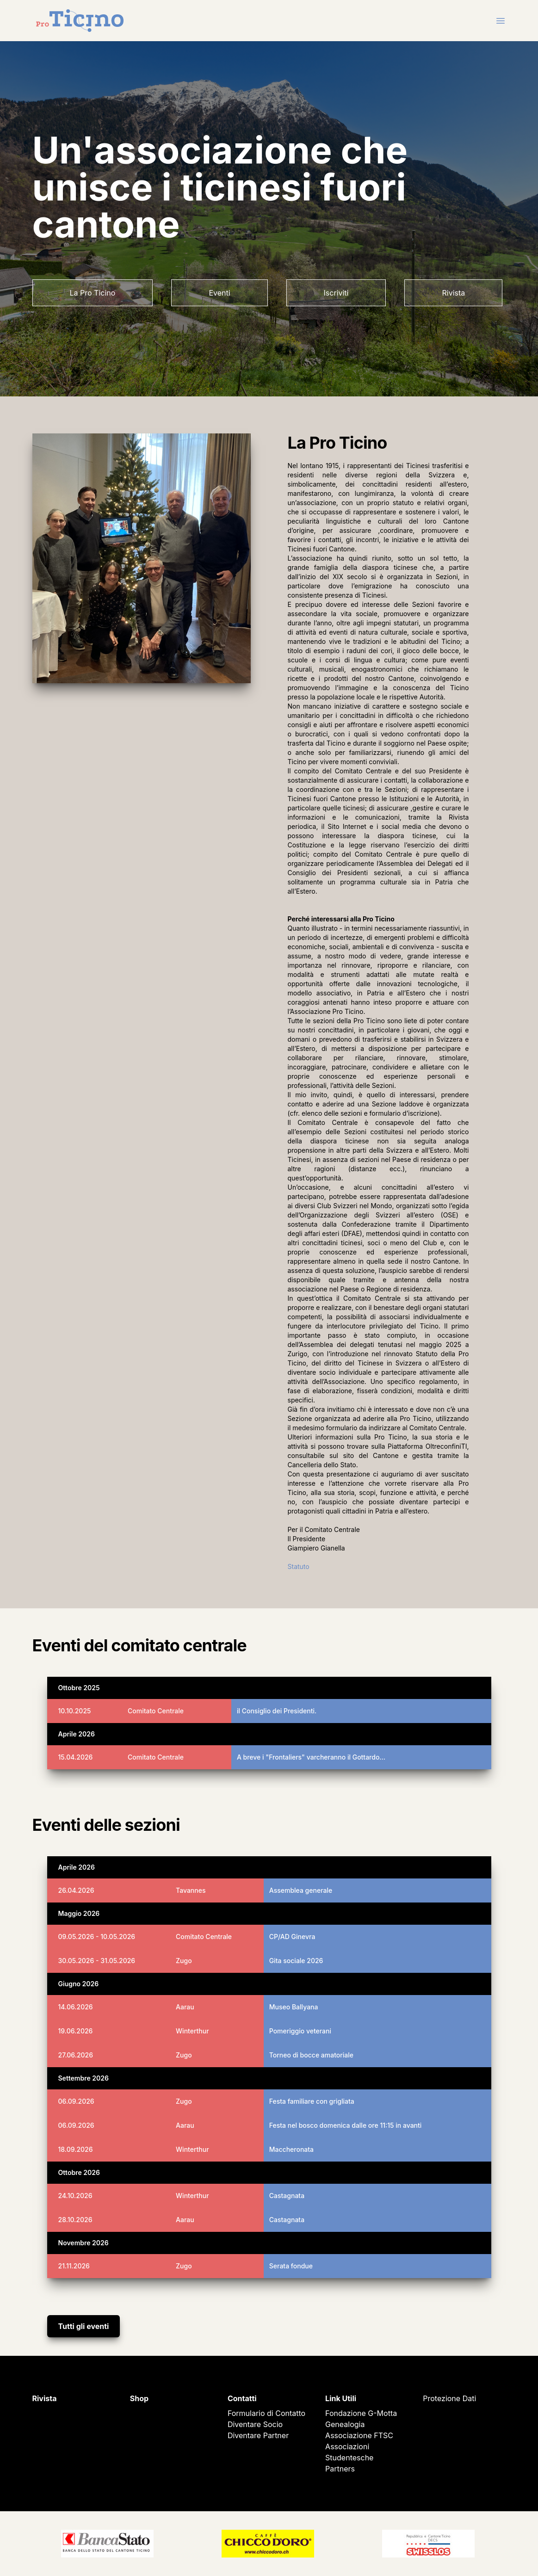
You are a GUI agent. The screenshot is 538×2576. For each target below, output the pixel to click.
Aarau (185, 2007)
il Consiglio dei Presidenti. (276, 1711)
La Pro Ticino (93, 292)
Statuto (298, 1566)
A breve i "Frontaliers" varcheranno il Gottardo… (311, 1757)
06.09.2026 (76, 2101)
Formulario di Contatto (266, 2413)
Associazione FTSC (359, 2435)
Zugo (184, 1960)
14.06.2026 (75, 2007)
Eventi (219, 292)
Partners (340, 2468)
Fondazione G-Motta (361, 2413)
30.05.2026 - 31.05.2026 (97, 1960)
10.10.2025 (74, 1711)
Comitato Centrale (156, 1711)
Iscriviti (336, 292)
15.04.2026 (75, 1757)
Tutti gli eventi (83, 2326)
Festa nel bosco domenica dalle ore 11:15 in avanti (345, 2125)
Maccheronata (291, 2149)
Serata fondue (291, 2266)
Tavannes (190, 1890)
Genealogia (345, 2424)
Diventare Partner (258, 2435)
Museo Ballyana (293, 2007)
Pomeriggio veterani (300, 2031)
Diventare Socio (255, 2424)
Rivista (453, 292)
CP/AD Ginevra (292, 1936)
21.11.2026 (74, 2266)
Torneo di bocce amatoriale (311, 2055)
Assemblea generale (300, 1890)
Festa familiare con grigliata (311, 2101)
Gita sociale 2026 (296, 1960)
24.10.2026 (75, 2195)
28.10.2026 (75, 2220)
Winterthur (192, 2031)
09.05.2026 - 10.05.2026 (97, 1936)
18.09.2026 (75, 2149)
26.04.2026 (76, 1890)
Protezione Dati (449, 2398)
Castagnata (286, 2195)
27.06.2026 (75, 2055)
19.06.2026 (75, 2031)
